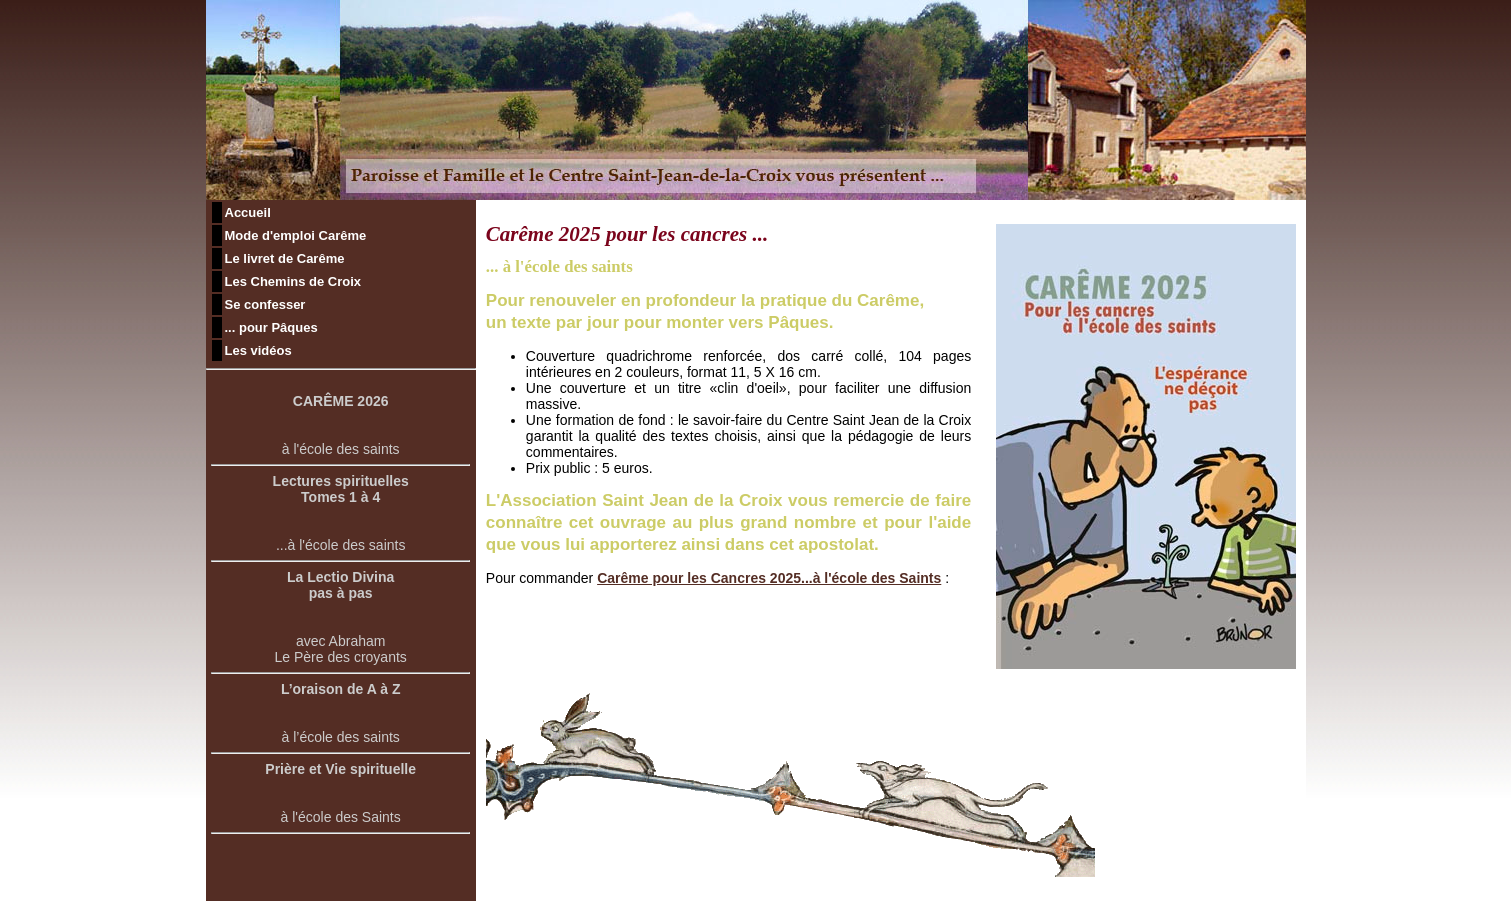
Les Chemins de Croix (293, 281)
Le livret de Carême (285, 258)
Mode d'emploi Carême (296, 235)
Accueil (248, 212)
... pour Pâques (271, 327)
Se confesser (265, 304)
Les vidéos (258, 350)
